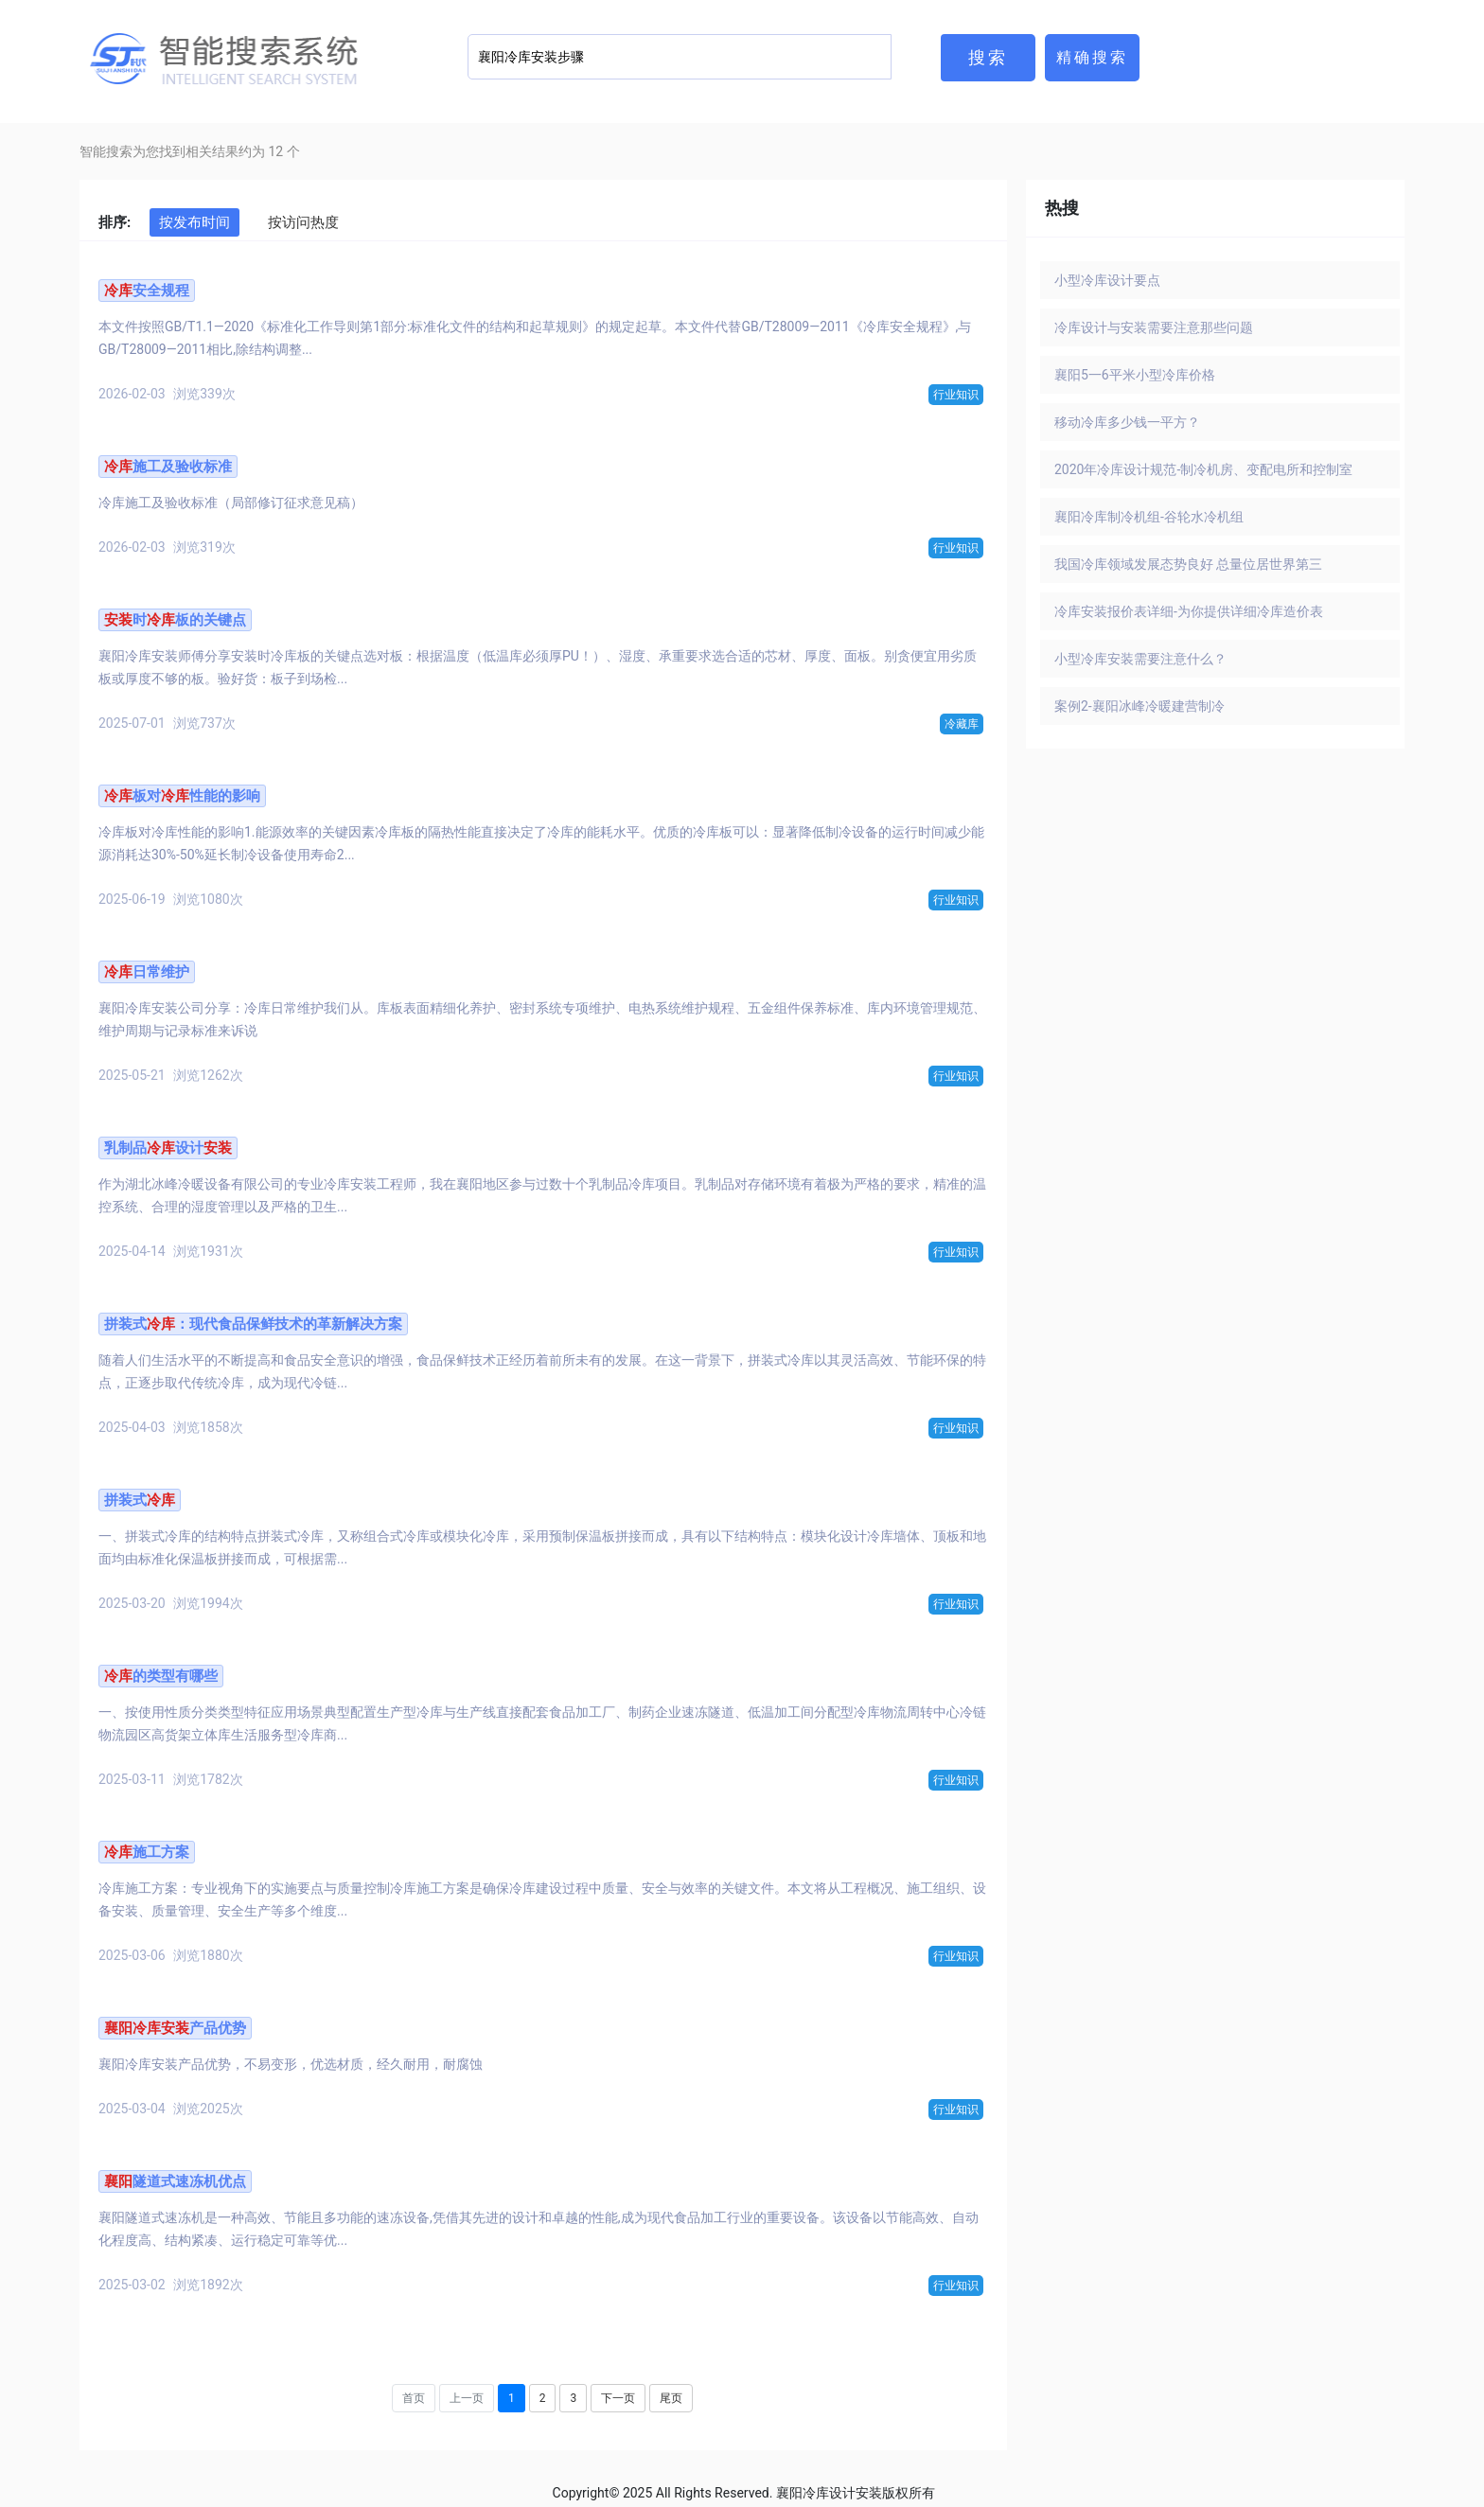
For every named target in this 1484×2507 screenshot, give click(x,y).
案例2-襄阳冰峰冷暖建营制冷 (1139, 706)
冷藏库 (962, 724)
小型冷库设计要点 (1107, 280)
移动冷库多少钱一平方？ (1127, 422)
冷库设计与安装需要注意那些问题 (1153, 327)
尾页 (671, 2398)
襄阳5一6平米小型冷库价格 (1134, 374)
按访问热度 (303, 222)
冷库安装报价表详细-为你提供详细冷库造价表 (1188, 611)
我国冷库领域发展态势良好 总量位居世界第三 (1188, 564)
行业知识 (956, 394)
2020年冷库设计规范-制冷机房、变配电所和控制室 (1203, 469)
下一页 (618, 2398)
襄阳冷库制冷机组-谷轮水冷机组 (1149, 516)
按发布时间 (194, 222)
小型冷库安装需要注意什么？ (1140, 658)
